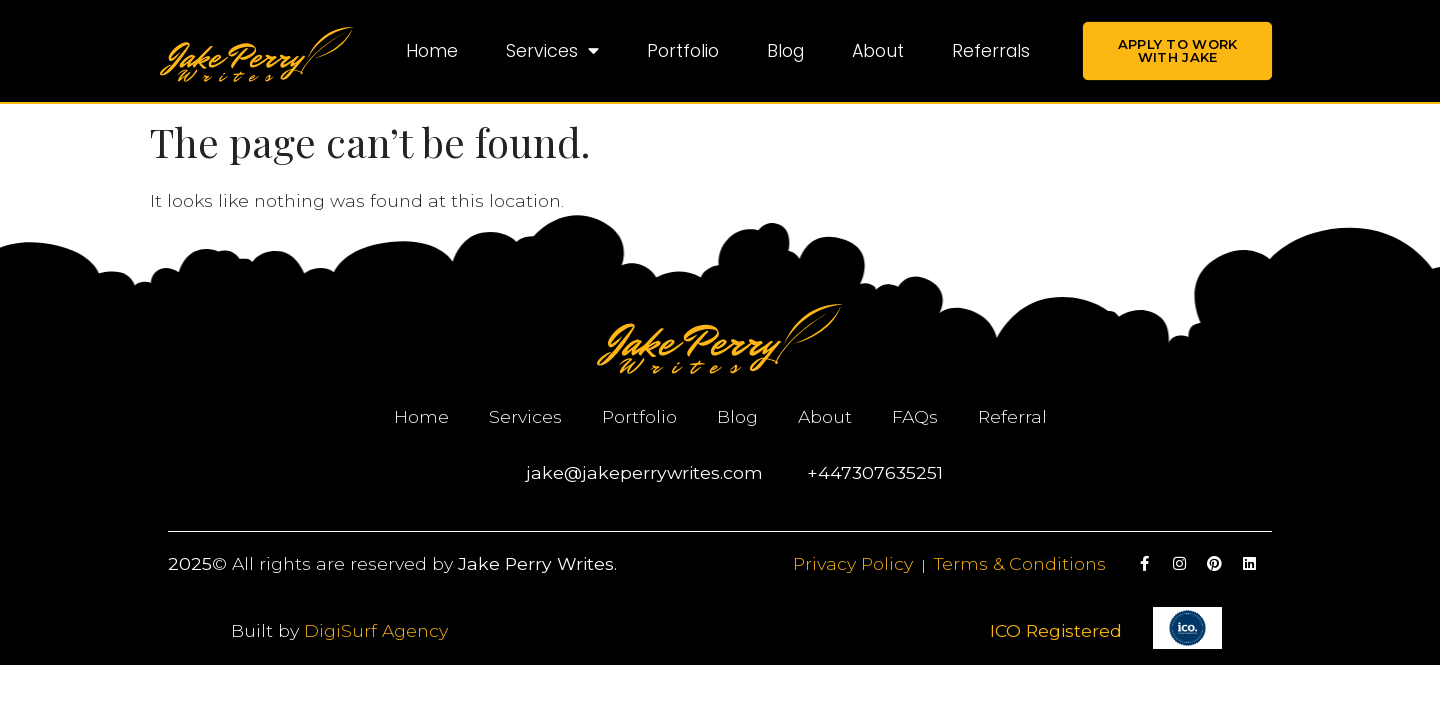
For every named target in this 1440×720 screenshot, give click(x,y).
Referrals (991, 51)
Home (432, 51)
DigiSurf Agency (376, 630)
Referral (1012, 416)
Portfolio (683, 51)
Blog (785, 51)
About (878, 51)
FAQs (915, 416)
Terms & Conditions (1020, 563)
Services (552, 51)
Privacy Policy (853, 563)
